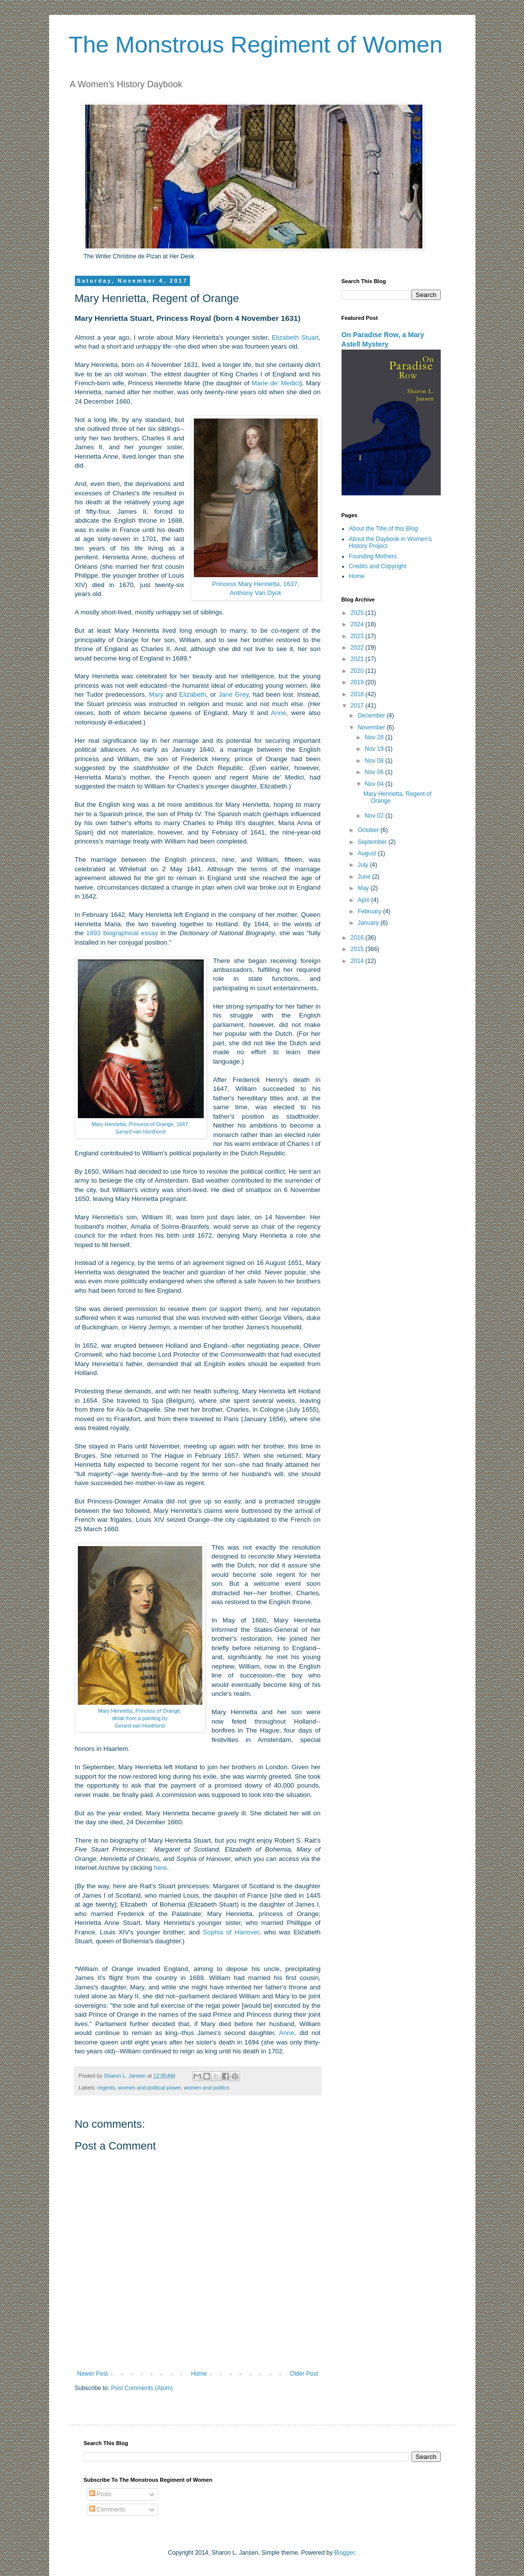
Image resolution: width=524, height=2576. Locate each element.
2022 (357, 647)
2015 (357, 949)
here (160, 1867)
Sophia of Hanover (231, 1932)
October (368, 830)
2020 (357, 670)
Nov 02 (375, 815)
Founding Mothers (373, 556)
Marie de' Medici (276, 383)
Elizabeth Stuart (295, 337)
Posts (100, 2494)
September (372, 842)
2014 (357, 961)
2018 (357, 694)
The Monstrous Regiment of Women (256, 44)
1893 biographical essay (122, 933)
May (363, 888)
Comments (107, 2509)
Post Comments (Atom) (142, 2388)
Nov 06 (375, 772)
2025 (357, 612)
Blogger (344, 2552)
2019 (357, 682)
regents (106, 2088)
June (364, 876)
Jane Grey (233, 694)
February (370, 911)
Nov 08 (375, 760)
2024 (357, 624)
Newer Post (92, 2373)
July (363, 864)
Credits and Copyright (378, 566)
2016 (357, 937)
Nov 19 (375, 748)
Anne (278, 713)
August (367, 853)
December (372, 715)
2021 (357, 659)
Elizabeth (192, 694)
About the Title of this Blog (383, 528)
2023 (357, 636)
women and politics (207, 2088)
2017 (357, 705)
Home (199, 2373)
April (364, 900)
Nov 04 (375, 783)
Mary (156, 694)
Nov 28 (375, 737)
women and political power (149, 2088)
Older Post (304, 2373)
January (368, 922)
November (372, 727)
